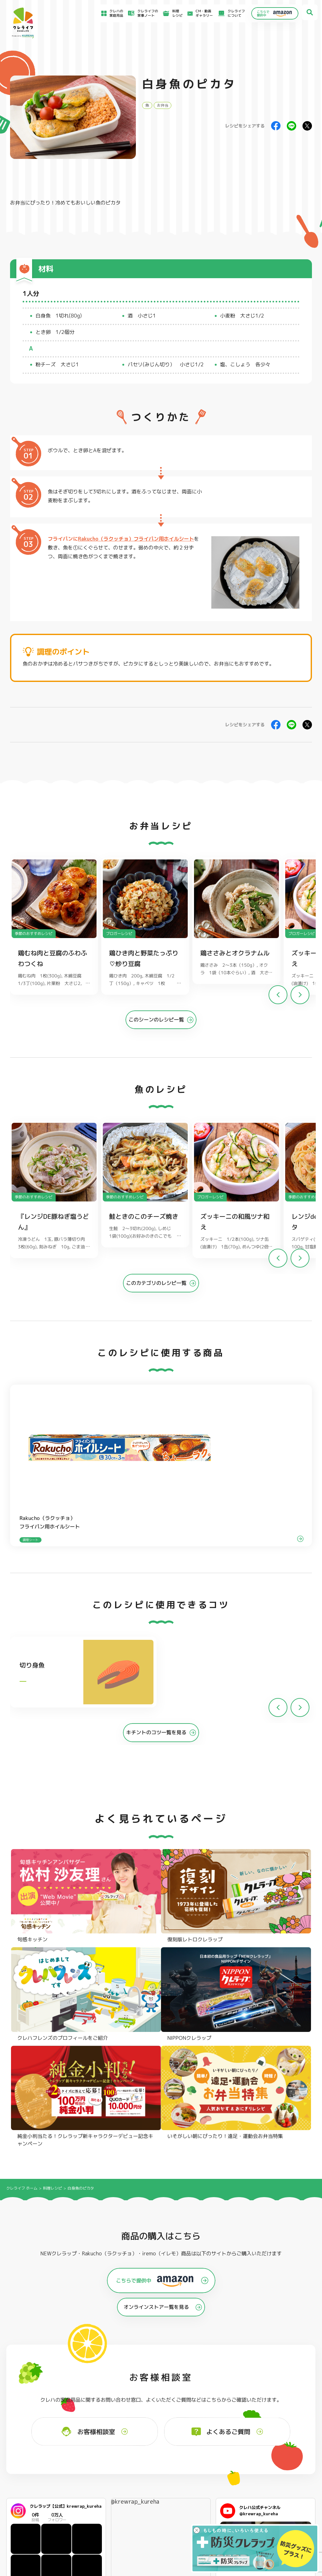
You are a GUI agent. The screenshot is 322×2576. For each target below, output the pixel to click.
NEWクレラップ (31, 2423)
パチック (278, 2423)
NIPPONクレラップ (33, 2447)
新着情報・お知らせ (198, 2500)
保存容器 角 (154, 2447)
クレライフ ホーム (21, 1914)
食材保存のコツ (35, 2486)
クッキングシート (95, 2431)
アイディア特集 (35, 2494)
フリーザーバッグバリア (164, 2431)
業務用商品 (279, 2439)
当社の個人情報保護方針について (273, 2510)
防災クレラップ (31, 2431)
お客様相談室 (193, 2493)
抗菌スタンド (218, 2439)
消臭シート (216, 2447)
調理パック (90, 2439)
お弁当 (162, 105)
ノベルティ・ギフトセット (291, 2447)
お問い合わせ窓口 (196, 2520)
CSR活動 (190, 2506)
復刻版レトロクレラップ (38, 2439)
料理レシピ (52, 1914)
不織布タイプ (218, 2431)
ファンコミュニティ (198, 2513)
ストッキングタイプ (223, 2423)
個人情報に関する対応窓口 (269, 2516)
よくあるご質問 (195, 2486)
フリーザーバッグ (158, 2423)
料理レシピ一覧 (108, 2501)
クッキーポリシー (262, 2523)
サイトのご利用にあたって (269, 2494)
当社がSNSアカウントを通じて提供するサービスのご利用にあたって (284, 2501)
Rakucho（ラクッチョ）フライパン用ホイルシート (136, 538)
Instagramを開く (74, 2321)
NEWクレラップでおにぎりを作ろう (122, 2511)
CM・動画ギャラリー (199, 13)
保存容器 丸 (154, 2454)
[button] (300, 998)
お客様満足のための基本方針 (270, 2487)
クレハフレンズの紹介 (288, 2455)
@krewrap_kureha (134, 2228)
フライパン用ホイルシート (102, 2423)
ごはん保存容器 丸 (159, 2439)
